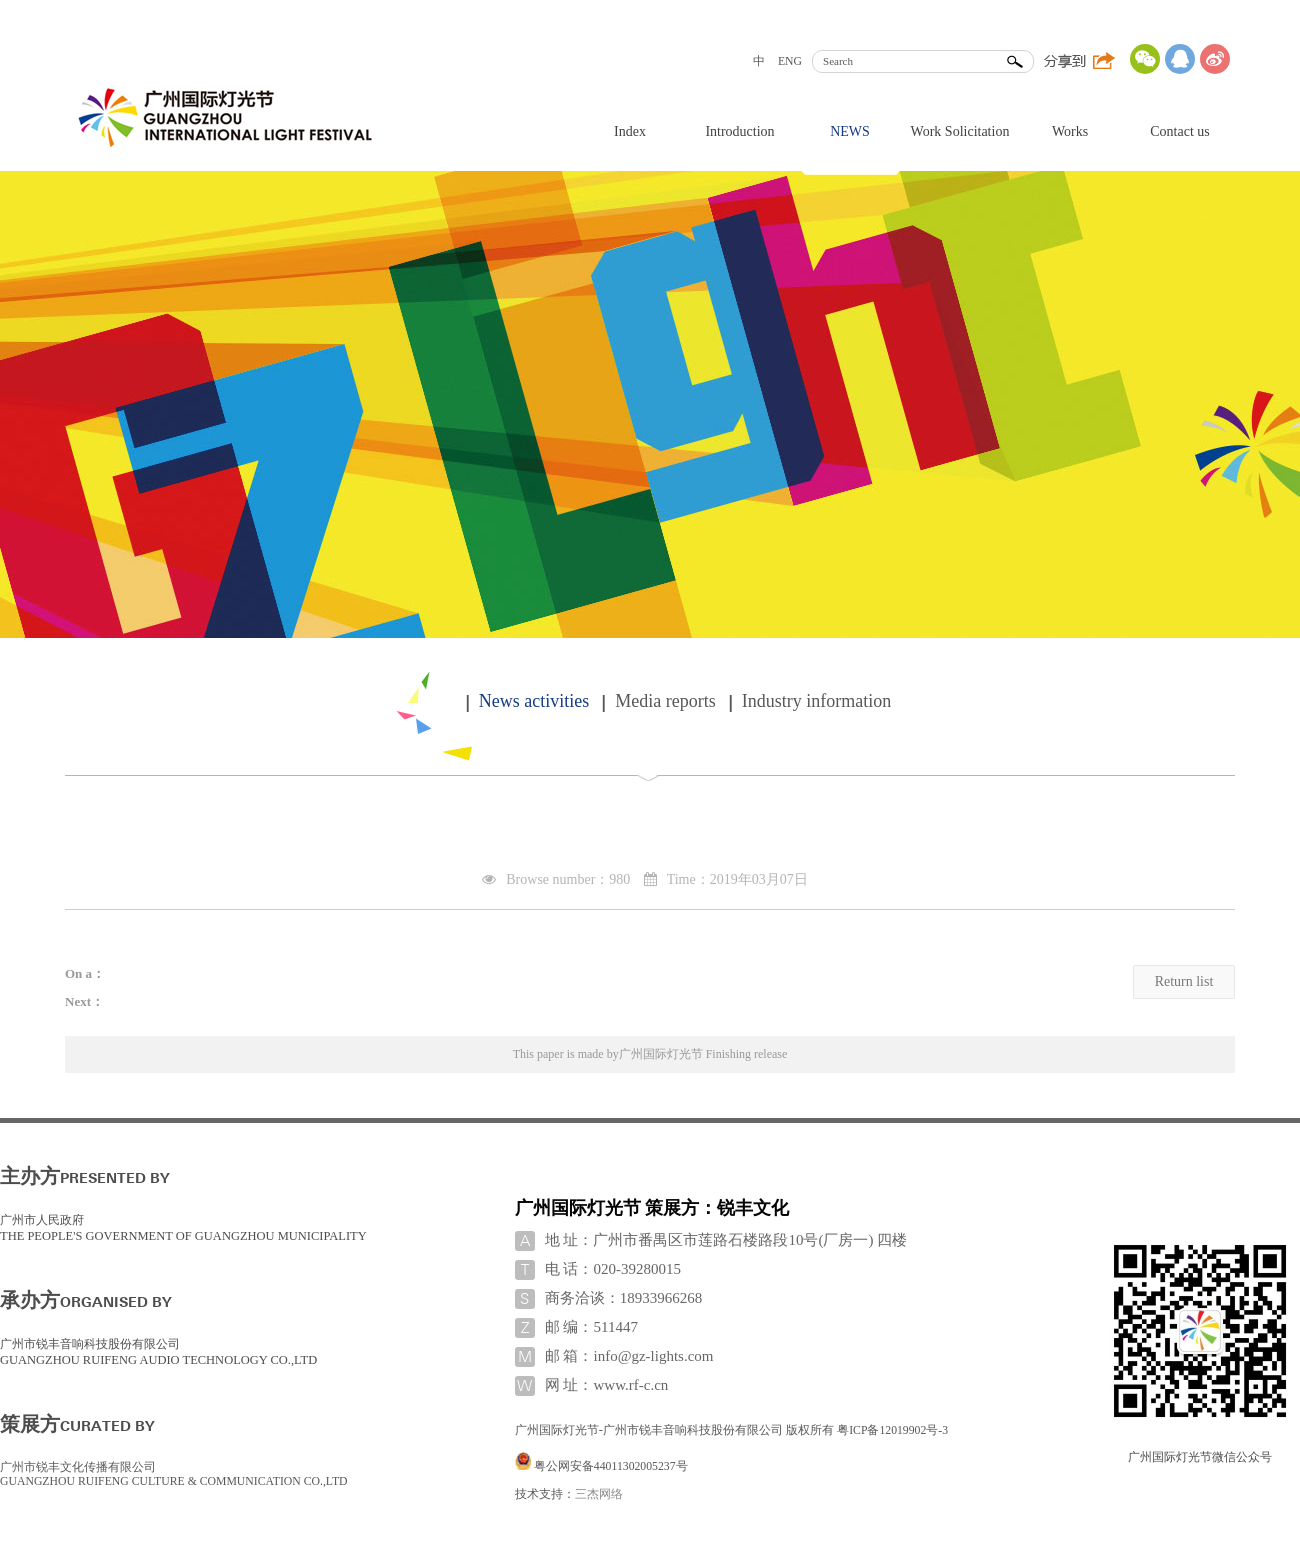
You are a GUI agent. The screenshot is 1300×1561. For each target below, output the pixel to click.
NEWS (850, 131)
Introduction (739, 131)
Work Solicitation (960, 131)
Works (1070, 131)
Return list (1184, 981)
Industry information (816, 701)
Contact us (1180, 131)
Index (630, 131)
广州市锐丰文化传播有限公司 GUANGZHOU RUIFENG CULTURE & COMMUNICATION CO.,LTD (174, 1474)
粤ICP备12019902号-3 (892, 1430)
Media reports (665, 701)
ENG (790, 61)
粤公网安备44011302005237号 (611, 1466)
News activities (534, 701)
